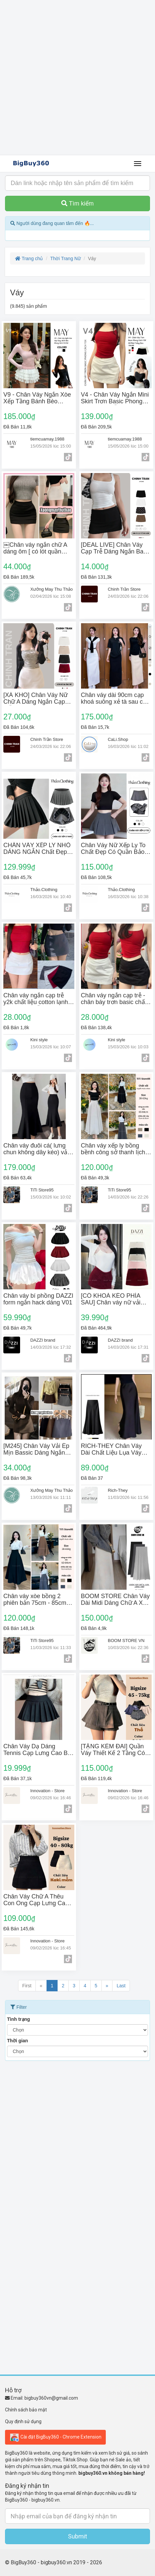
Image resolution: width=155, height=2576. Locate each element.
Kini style (39, 1039)
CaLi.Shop (118, 739)
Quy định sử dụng (23, 2421)
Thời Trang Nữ (65, 258)
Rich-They (118, 1490)
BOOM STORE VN (126, 1640)
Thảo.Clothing (43, 889)
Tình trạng (18, 2019)
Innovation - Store (47, 1790)
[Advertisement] (77, 77)
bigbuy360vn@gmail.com (51, 2398)
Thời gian (17, 2040)
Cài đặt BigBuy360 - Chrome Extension (55, 2437)
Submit (77, 2536)
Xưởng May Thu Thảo (51, 589)
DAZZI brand (42, 1340)
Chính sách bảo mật (26, 2409)
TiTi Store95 (42, 1189)
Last (121, 1985)
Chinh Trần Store (124, 589)
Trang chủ (29, 258)
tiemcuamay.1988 (47, 439)
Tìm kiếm (77, 203)
